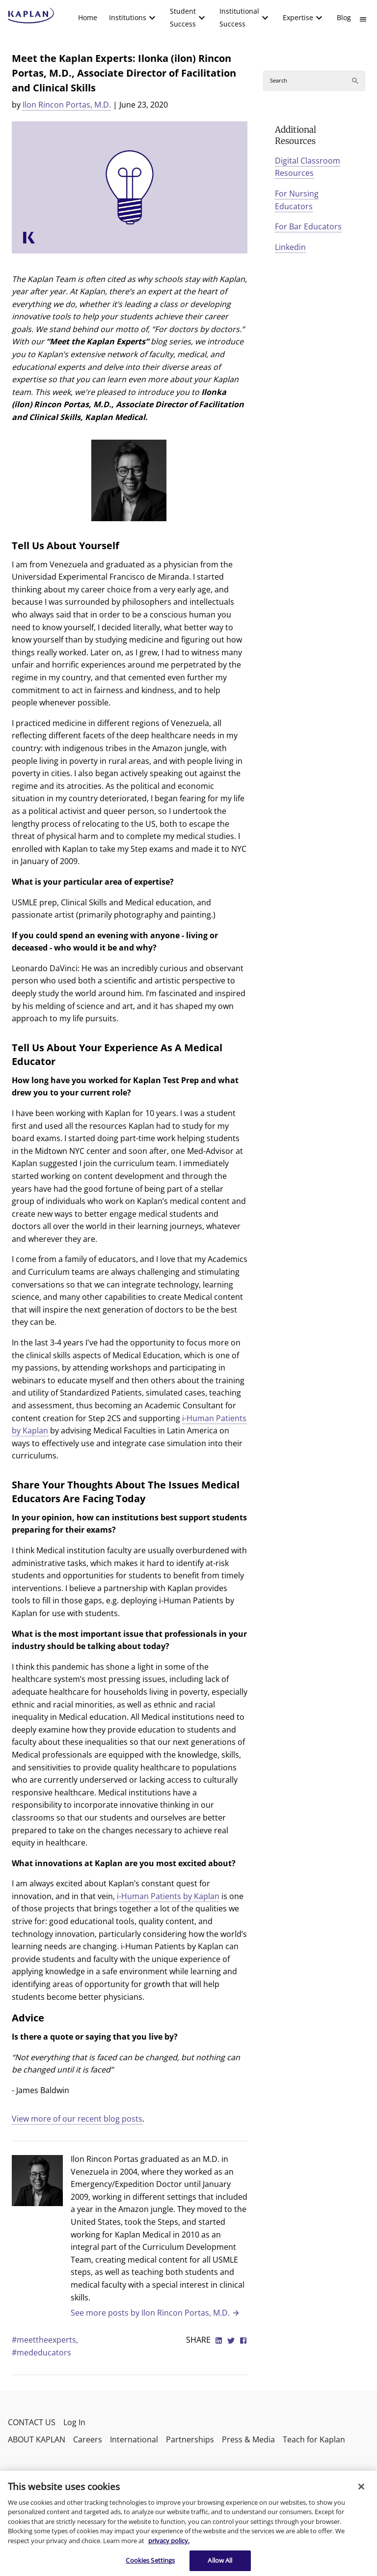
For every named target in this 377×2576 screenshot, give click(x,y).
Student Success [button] (183, 17)
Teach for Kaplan (314, 2439)
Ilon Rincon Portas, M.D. (67, 104)
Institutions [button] (127, 17)
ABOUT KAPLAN (36, 2439)
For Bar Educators (308, 226)
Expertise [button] (298, 17)
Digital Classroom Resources (307, 167)
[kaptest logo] (31, 16)
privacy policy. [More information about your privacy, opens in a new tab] (168, 2540)
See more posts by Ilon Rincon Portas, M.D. (155, 2312)
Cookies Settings (150, 2560)
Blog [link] (344, 17)
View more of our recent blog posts (77, 2118)
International (134, 2439)
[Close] (361, 2486)
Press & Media (248, 2439)
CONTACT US (31, 2422)
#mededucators (41, 2352)
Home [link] (87, 17)
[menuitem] (87, 17)
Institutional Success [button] (239, 17)
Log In (74, 2422)
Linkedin (290, 247)
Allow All (220, 2560)
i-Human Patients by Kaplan (168, 1896)
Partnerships (190, 2439)
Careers (87, 2439)
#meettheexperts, (45, 2339)
